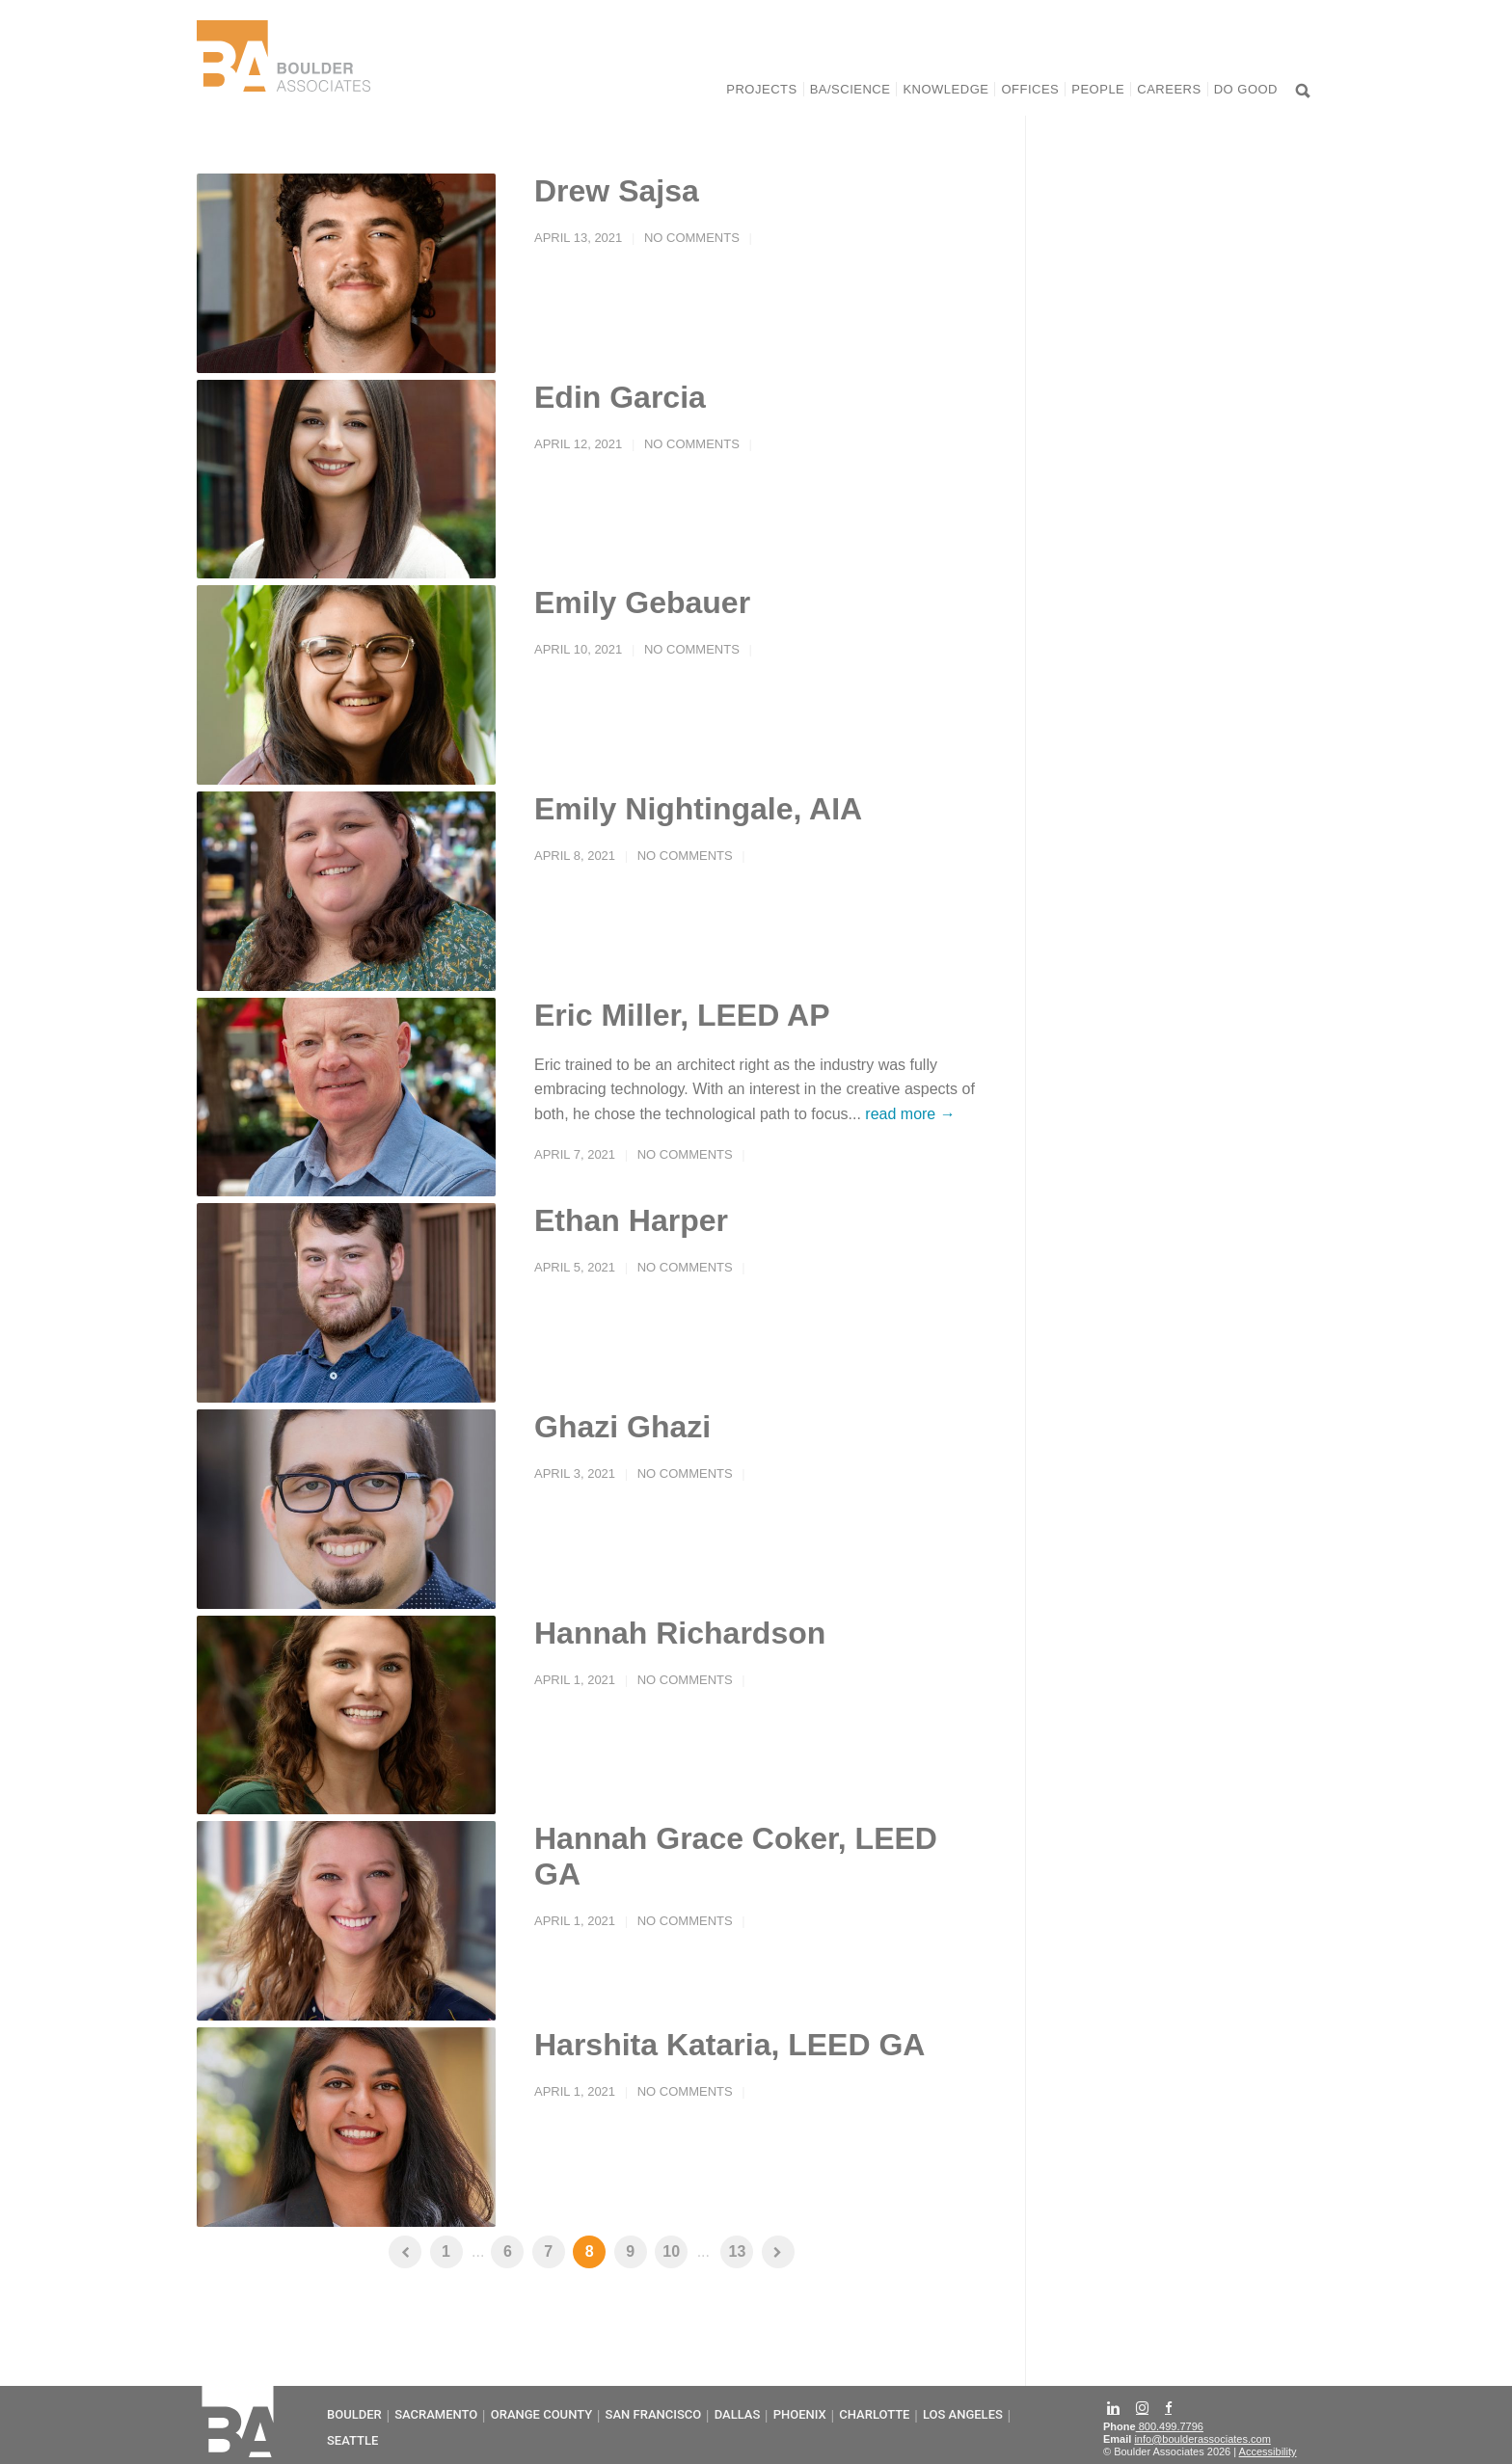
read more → (910, 1114)
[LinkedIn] (1115, 2406)
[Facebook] (1170, 2407)
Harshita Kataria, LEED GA (729, 2044)
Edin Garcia (620, 397)
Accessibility (1268, 2451)
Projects (761, 89)
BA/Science (850, 89)
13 (737, 2251)
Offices (1030, 89)
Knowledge (945, 89)
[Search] (1304, 92)
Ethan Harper (631, 1220)
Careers (1169, 89)
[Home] (283, 83)
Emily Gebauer (642, 602)
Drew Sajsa (616, 191)
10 (671, 2251)
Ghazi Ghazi (622, 1426)
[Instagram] (1144, 2406)
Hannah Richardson (679, 1633)
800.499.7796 (1169, 2426)
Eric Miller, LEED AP (681, 1015)
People (1097, 89)
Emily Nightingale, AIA (698, 808)
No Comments (692, 237)
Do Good (1246, 89)
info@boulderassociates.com (1202, 2439)
